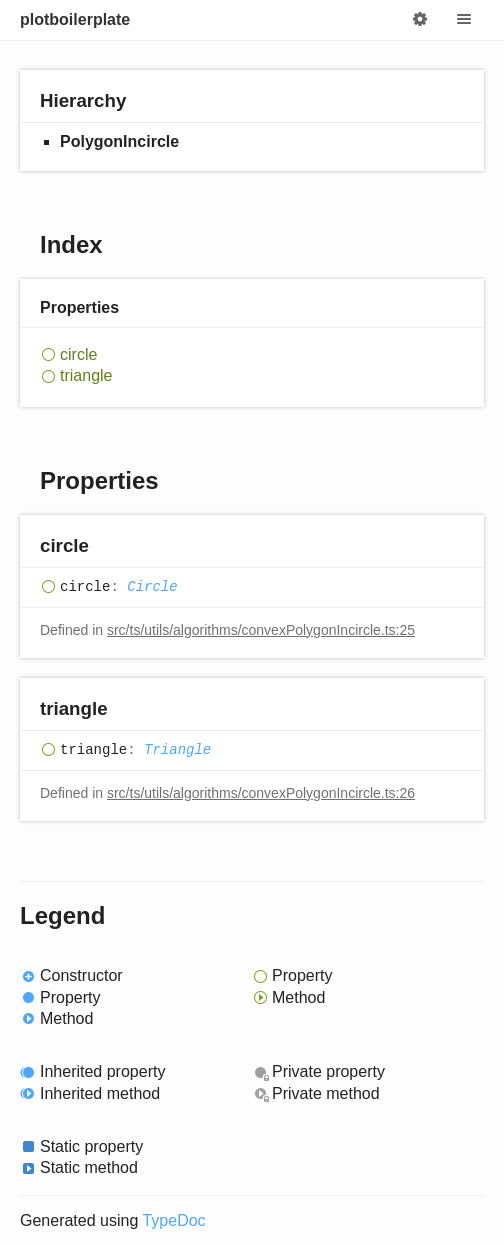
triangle (86, 375)
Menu (464, 20)
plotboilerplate (75, 19)
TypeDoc (173, 1220)
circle (78, 354)
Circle (152, 587)
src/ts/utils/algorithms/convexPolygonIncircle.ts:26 (261, 793)
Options (420, 20)
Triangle (177, 750)
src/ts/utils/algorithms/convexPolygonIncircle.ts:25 (261, 630)
